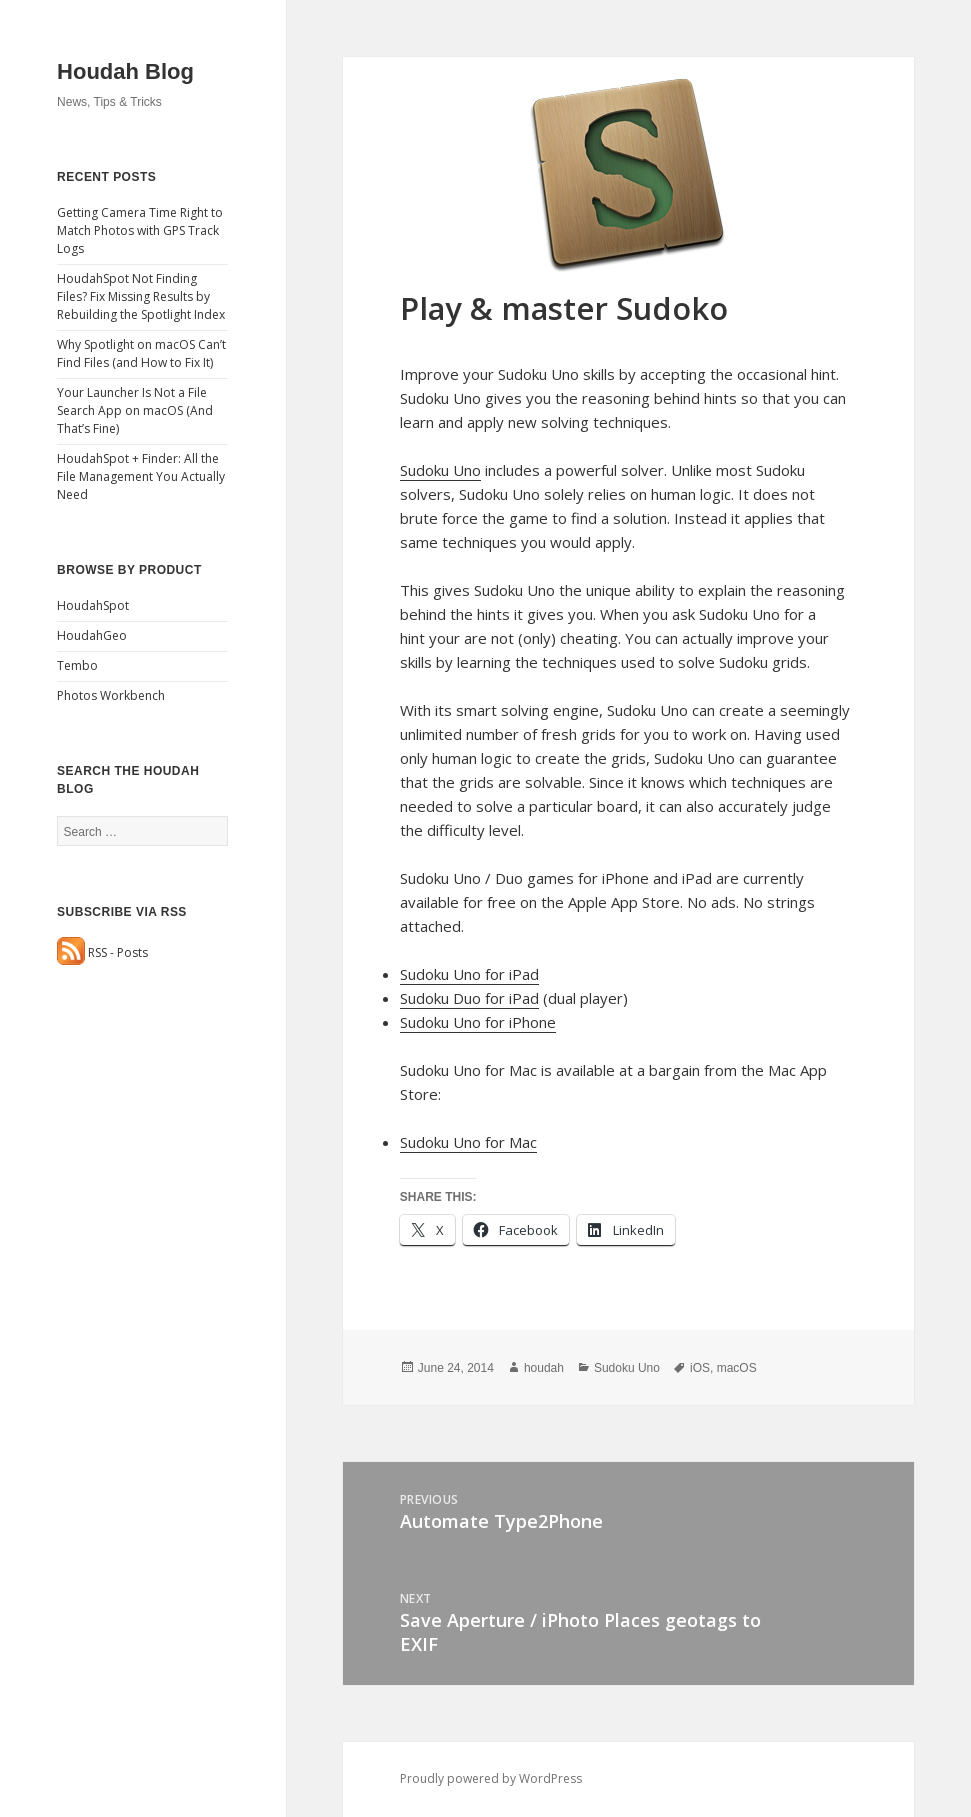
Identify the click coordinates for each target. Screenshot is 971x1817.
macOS (737, 1368)
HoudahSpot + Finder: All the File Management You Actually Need (141, 476)
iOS (700, 1368)
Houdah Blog (125, 71)
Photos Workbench (111, 695)
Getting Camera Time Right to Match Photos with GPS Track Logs (140, 230)
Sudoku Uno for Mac (468, 1142)
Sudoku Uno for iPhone (478, 1022)
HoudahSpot (93, 605)
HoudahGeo (92, 635)
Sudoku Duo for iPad (469, 998)
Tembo (77, 665)
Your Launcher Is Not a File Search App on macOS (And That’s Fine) (135, 410)
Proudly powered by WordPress (491, 1778)
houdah (544, 1368)
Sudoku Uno (440, 470)
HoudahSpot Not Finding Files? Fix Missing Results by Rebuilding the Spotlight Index (141, 296)
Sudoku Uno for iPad (469, 974)
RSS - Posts (102, 952)
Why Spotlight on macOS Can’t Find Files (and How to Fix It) (141, 353)
